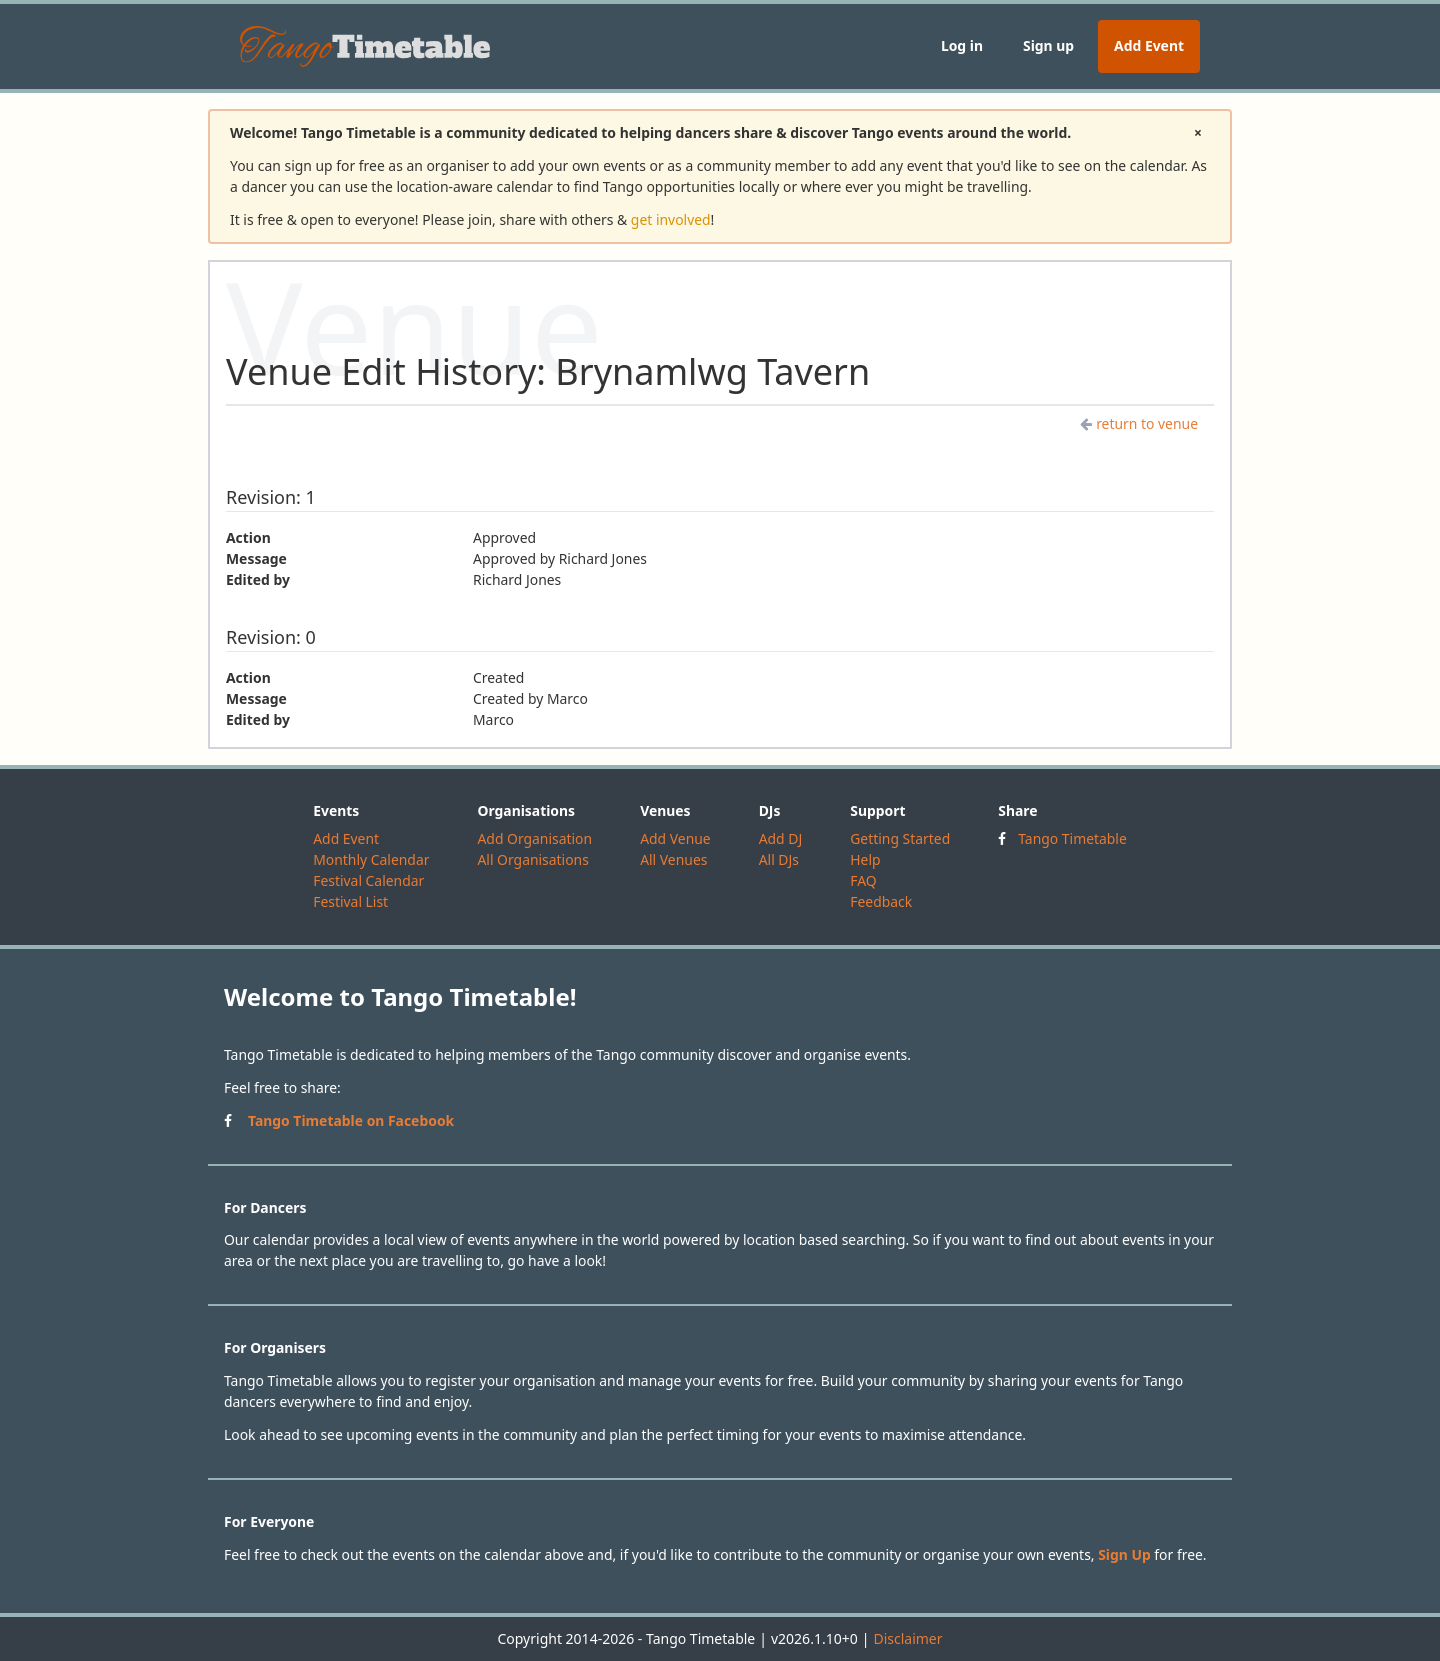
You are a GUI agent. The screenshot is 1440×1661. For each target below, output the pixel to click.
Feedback (881, 901)
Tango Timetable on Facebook (351, 1120)
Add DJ (781, 838)
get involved (671, 219)
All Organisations (532, 859)
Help (865, 859)
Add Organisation (534, 838)
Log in (962, 45)
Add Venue (675, 838)
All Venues (673, 859)
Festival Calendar (368, 880)
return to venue (1139, 423)
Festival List (350, 901)
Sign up (1048, 45)
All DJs (779, 859)
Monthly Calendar (371, 859)
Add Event (1149, 45)
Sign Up (1124, 1554)
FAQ (863, 880)
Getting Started (900, 838)
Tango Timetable (1072, 838)
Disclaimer (907, 1638)
